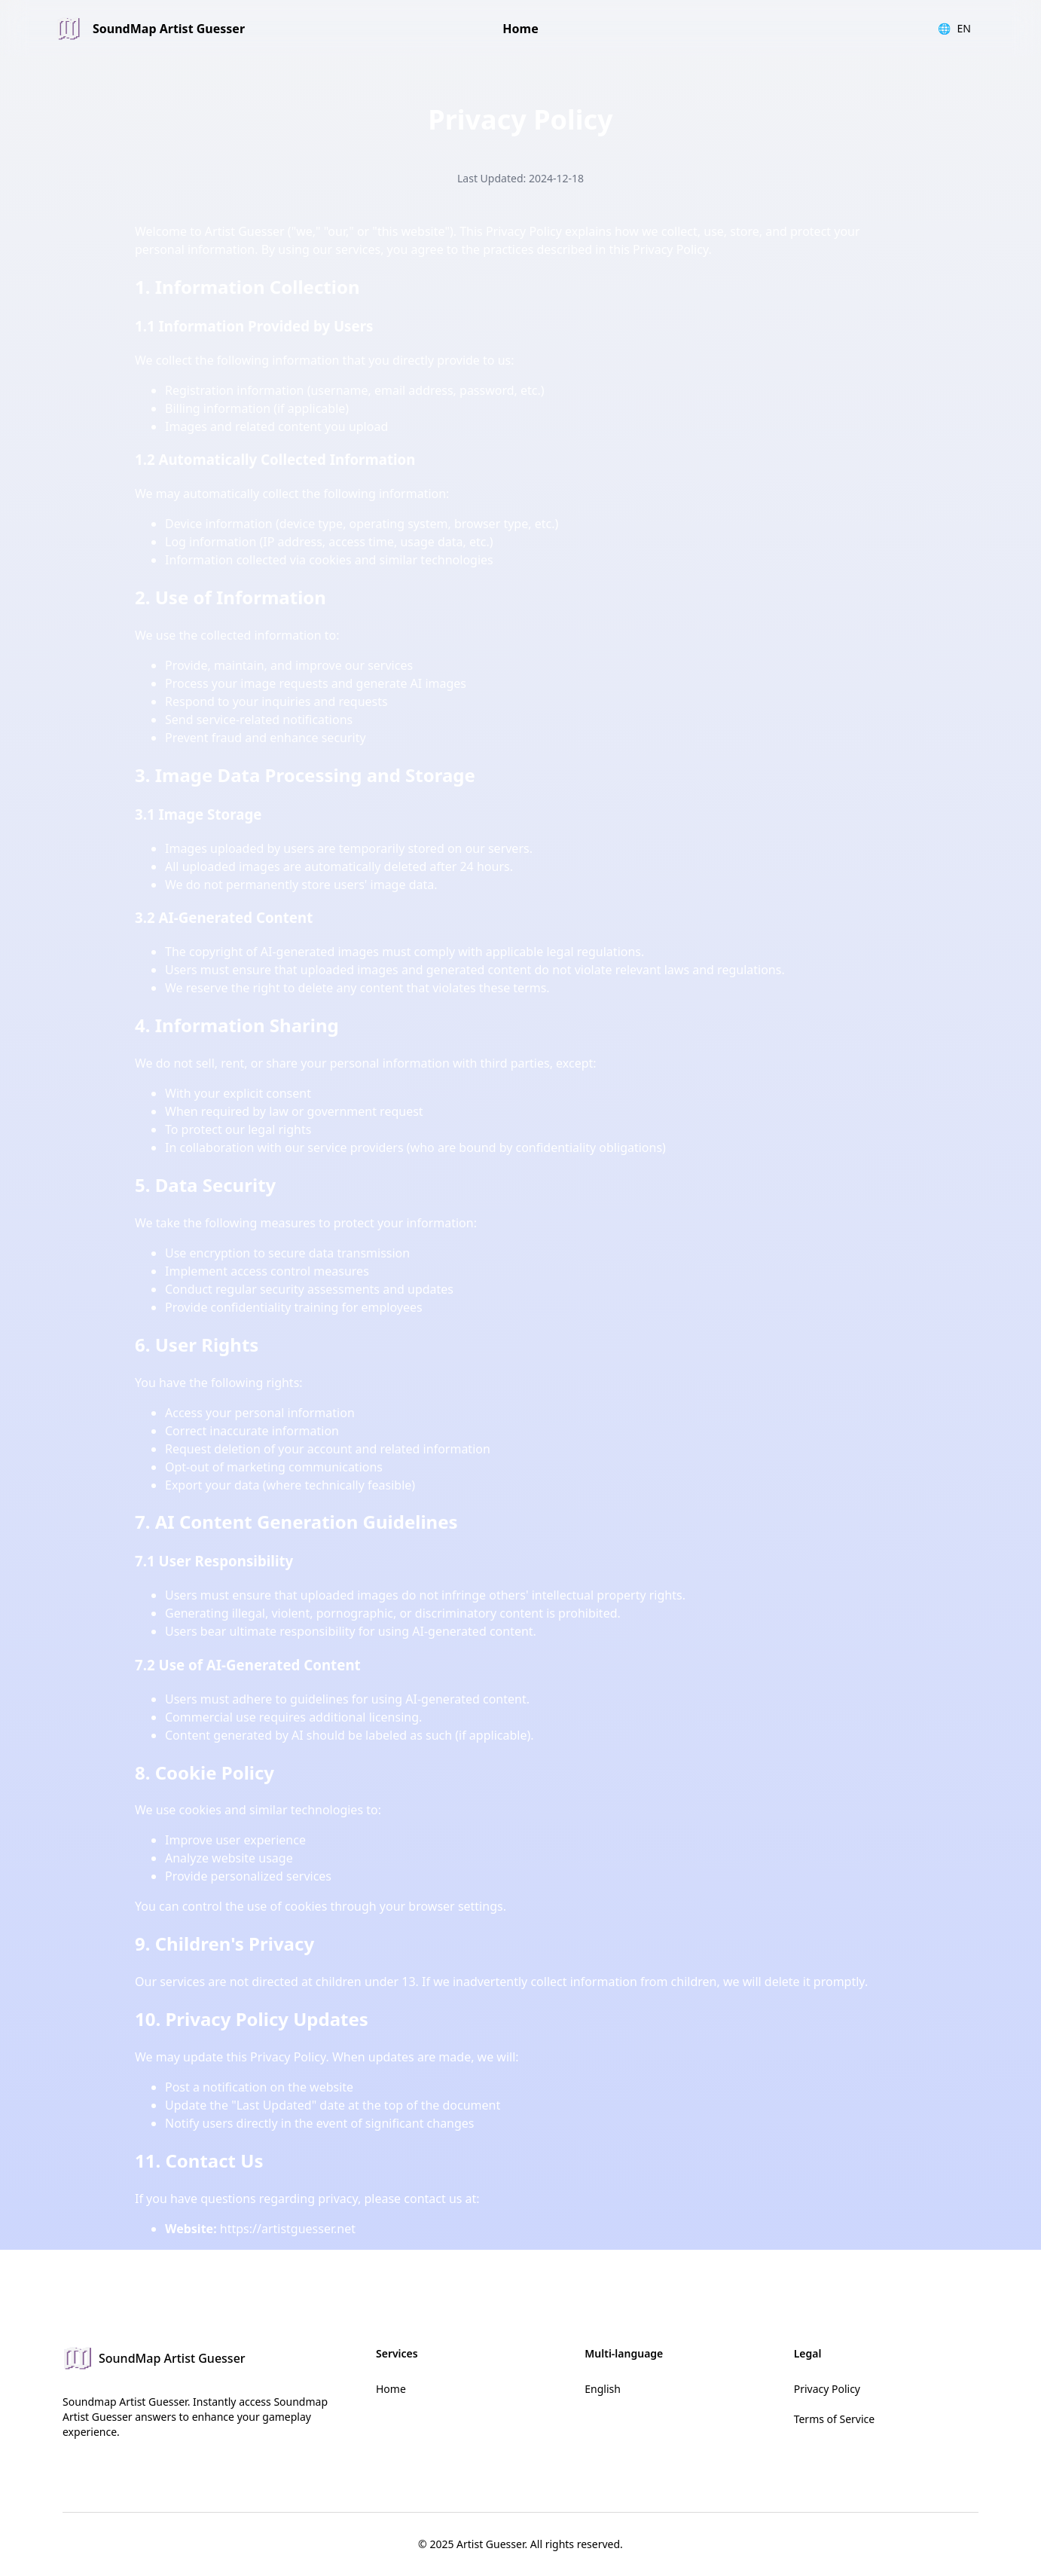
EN (954, 28)
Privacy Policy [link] (827, 2389)
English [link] (603, 2389)
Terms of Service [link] (834, 2419)
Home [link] (520, 28)
